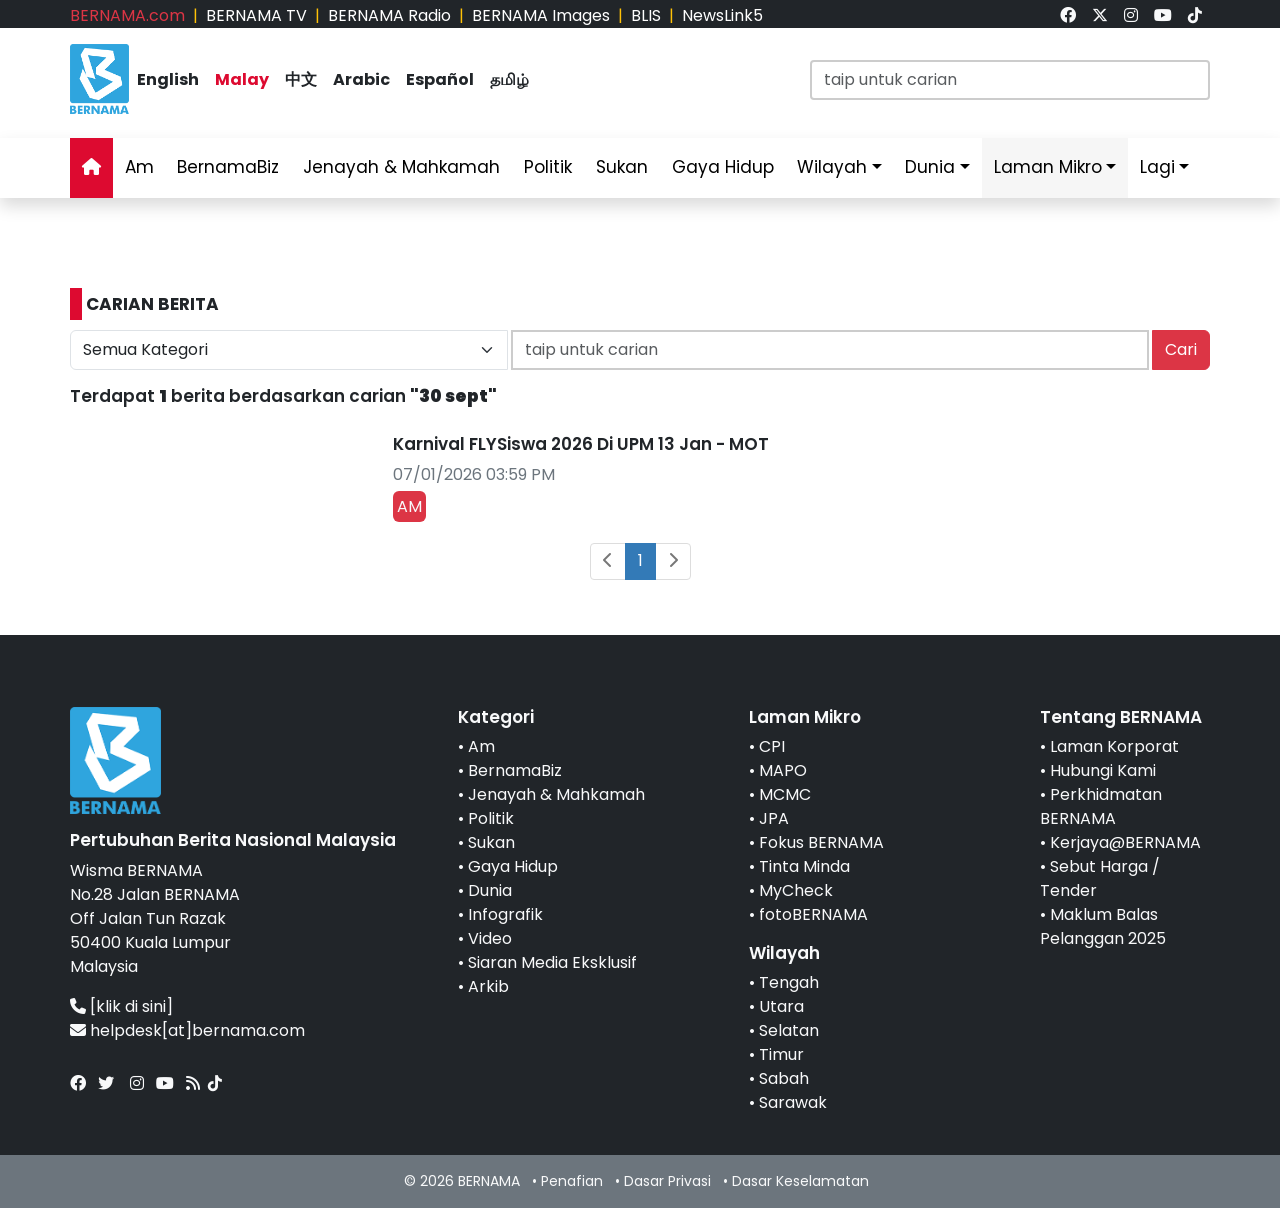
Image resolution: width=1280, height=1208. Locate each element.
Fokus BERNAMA (821, 842)
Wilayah (832, 167)
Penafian (572, 1181)
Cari (1181, 349)
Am (139, 167)
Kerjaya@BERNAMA (1125, 842)
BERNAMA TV (256, 15)
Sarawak (793, 1102)
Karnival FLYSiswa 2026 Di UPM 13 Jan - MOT (581, 444)
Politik (548, 167)
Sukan (622, 167)
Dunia (930, 167)
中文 (301, 79)
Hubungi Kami (1103, 770)
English (168, 79)
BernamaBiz (228, 167)
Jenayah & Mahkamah (401, 167)
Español (440, 79)
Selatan (789, 1030)
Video (490, 938)
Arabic (361, 79)
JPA (774, 818)
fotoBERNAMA (813, 914)
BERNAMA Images (541, 15)
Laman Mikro (1048, 167)
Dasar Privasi (667, 1181)
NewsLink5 (722, 15)
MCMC (785, 794)
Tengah (789, 982)
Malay (242, 79)
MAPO (783, 770)
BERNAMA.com (127, 15)
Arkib (488, 986)
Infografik (505, 914)
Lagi (1157, 167)
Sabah (784, 1078)
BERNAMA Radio (389, 15)
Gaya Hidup (723, 167)
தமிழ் (509, 79)
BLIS (646, 15)
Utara (781, 1006)
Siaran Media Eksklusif (552, 962)
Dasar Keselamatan (800, 1181)
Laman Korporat (1114, 746)
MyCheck (796, 890)
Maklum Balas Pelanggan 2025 (1103, 926)
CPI (772, 746)
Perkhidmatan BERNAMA (1101, 806)
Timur (781, 1054)
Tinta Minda (804, 866)
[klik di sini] (131, 1006)
